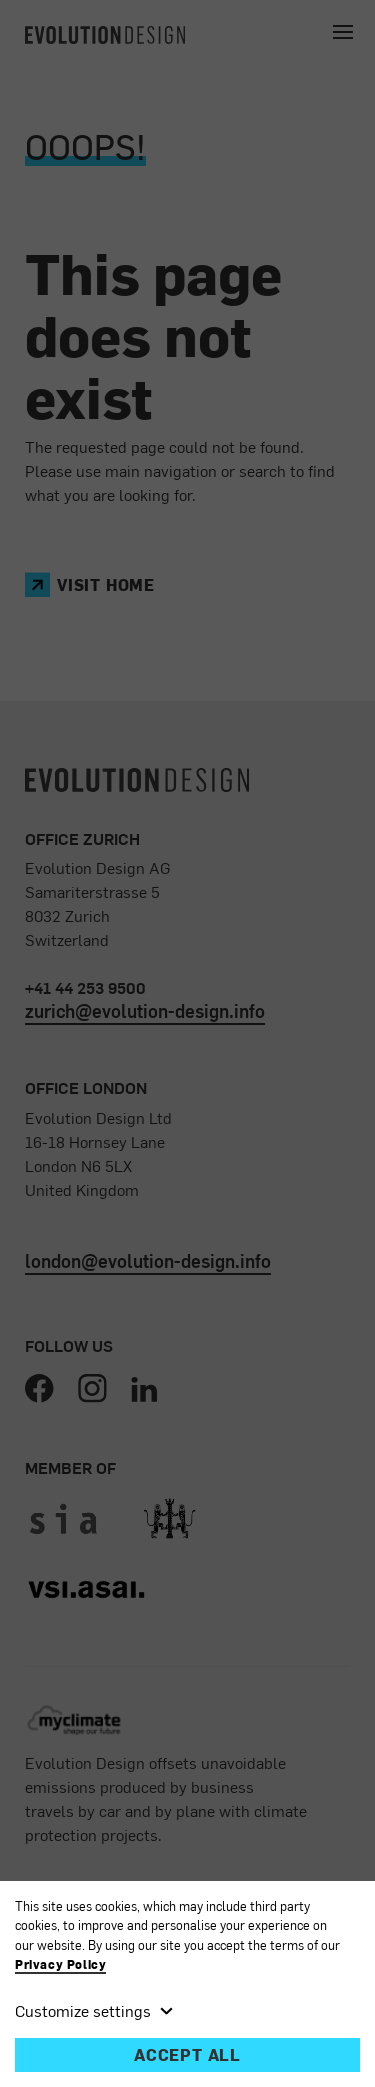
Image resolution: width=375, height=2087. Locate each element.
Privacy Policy (60, 1964)
